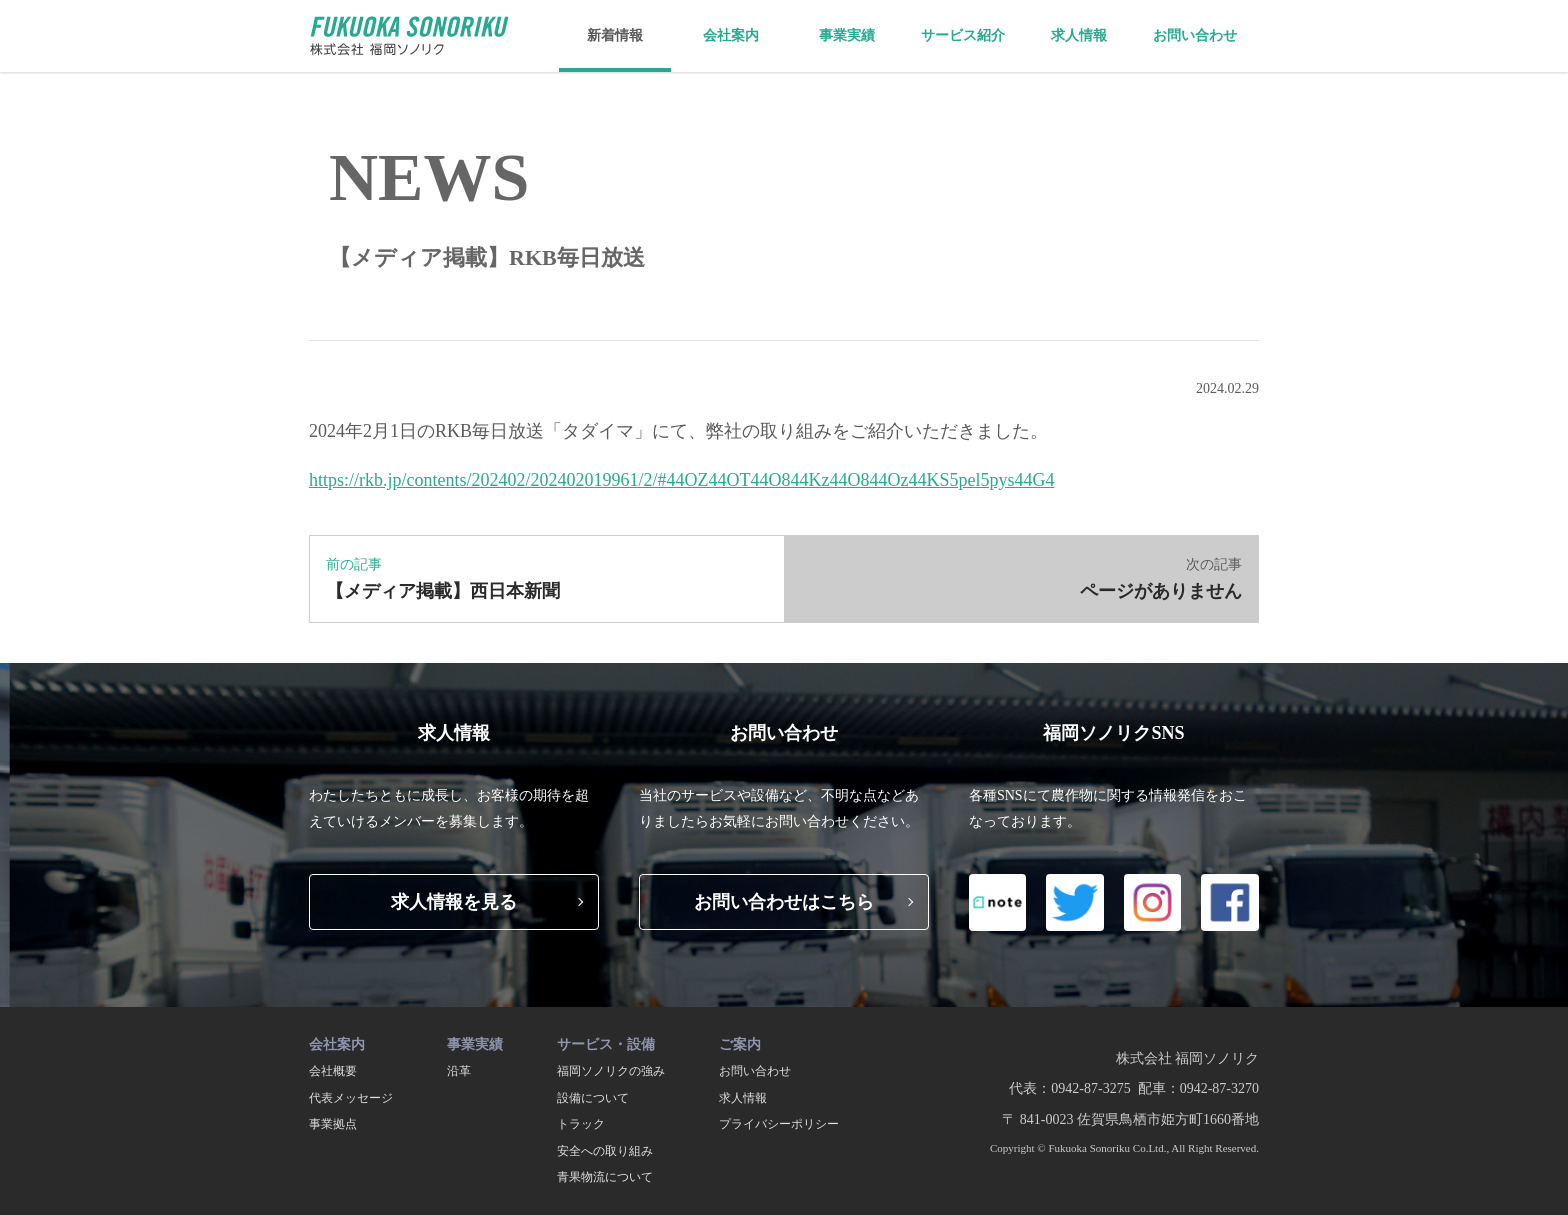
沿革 (459, 1071)
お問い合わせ (1195, 35)
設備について (593, 1098)
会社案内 (731, 35)
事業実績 (847, 35)
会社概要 (333, 1071)
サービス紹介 (963, 35)
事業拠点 (333, 1124)
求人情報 (1079, 35)
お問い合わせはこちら (784, 902)
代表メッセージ (351, 1098)
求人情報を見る (454, 902)
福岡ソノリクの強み (611, 1071)
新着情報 (615, 35)
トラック (581, 1124)
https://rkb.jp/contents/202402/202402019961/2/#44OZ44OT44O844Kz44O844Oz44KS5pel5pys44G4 (681, 480)
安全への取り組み (605, 1151)
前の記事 (547, 581)
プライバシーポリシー (779, 1124)
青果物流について (605, 1177)
